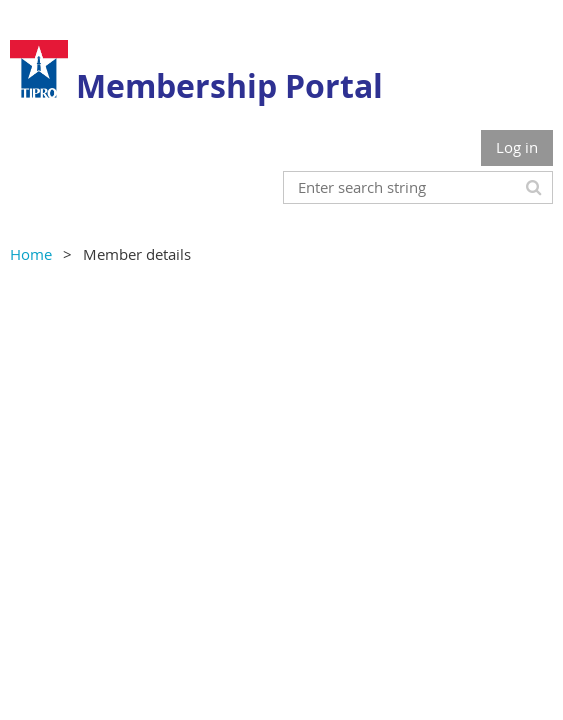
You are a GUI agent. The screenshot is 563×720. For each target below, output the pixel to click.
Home (31, 254)
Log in (517, 147)
